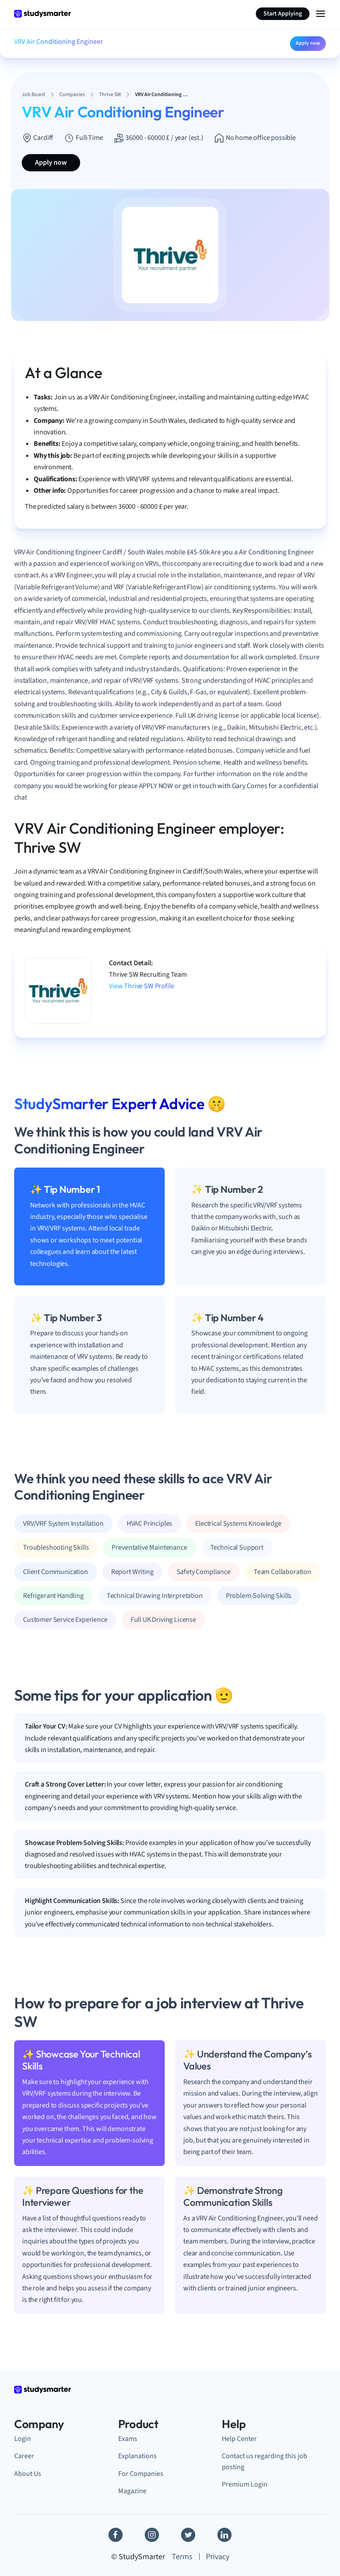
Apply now (308, 43)
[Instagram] (152, 2535)
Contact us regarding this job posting (264, 2461)
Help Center (239, 2439)
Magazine (132, 2491)
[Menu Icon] (320, 13)
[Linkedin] (224, 2535)
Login (22, 2439)
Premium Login (244, 2484)
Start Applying (282, 13)
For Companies (140, 2474)
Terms (182, 2556)
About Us (27, 2474)
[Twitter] (188, 2535)
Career (24, 2456)
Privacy (217, 2556)
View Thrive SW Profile (141, 986)
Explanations (137, 2456)
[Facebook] (115, 2535)
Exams (127, 2439)
